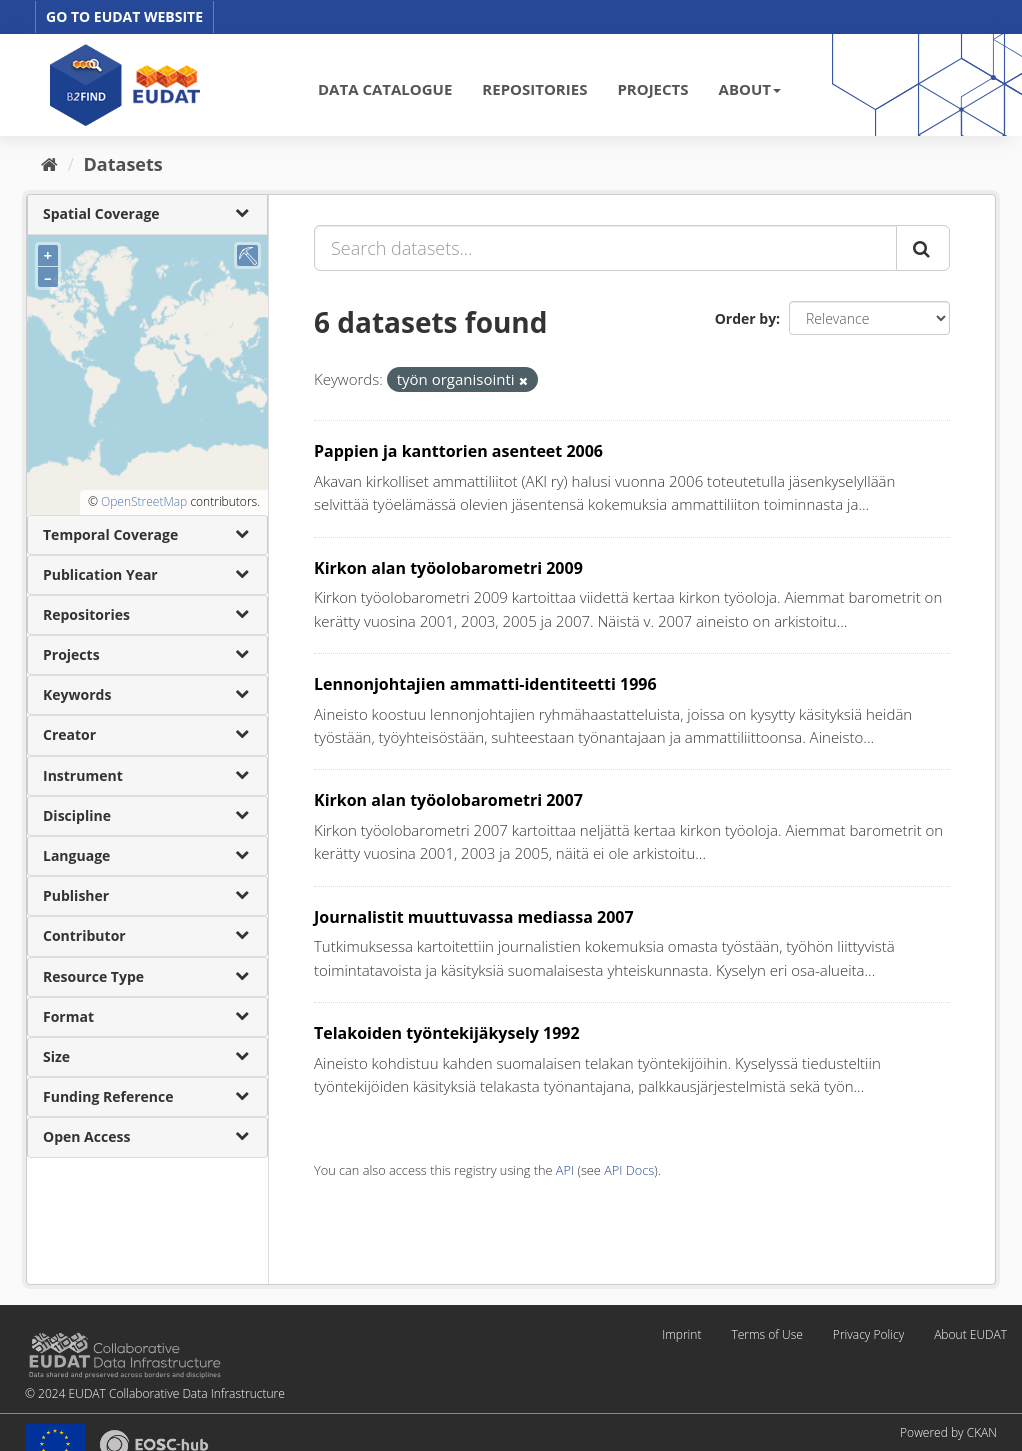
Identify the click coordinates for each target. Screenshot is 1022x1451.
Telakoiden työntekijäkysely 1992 (447, 1033)
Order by (745, 318)
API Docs (629, 1170)
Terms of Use (766, 1334)
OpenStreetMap (144, 501)
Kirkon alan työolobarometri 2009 (448, 568)
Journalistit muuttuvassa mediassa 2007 (474, 917)
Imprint (681, 1334)
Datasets (123, 164)
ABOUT (750, 89)
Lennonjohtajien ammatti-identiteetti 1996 (485, 684)
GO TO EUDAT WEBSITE (124, 16)
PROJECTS (652, 89)
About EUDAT (970, 1334)
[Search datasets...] (605, 248)
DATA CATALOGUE (385, 89)
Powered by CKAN (948, 1432)
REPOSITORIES (534, 89)
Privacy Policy (868, 1334)
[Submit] (923, 248)
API (565, 1170)
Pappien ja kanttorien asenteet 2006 (458, 451)
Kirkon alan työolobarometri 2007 (448, 800)
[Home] (49, 164)
